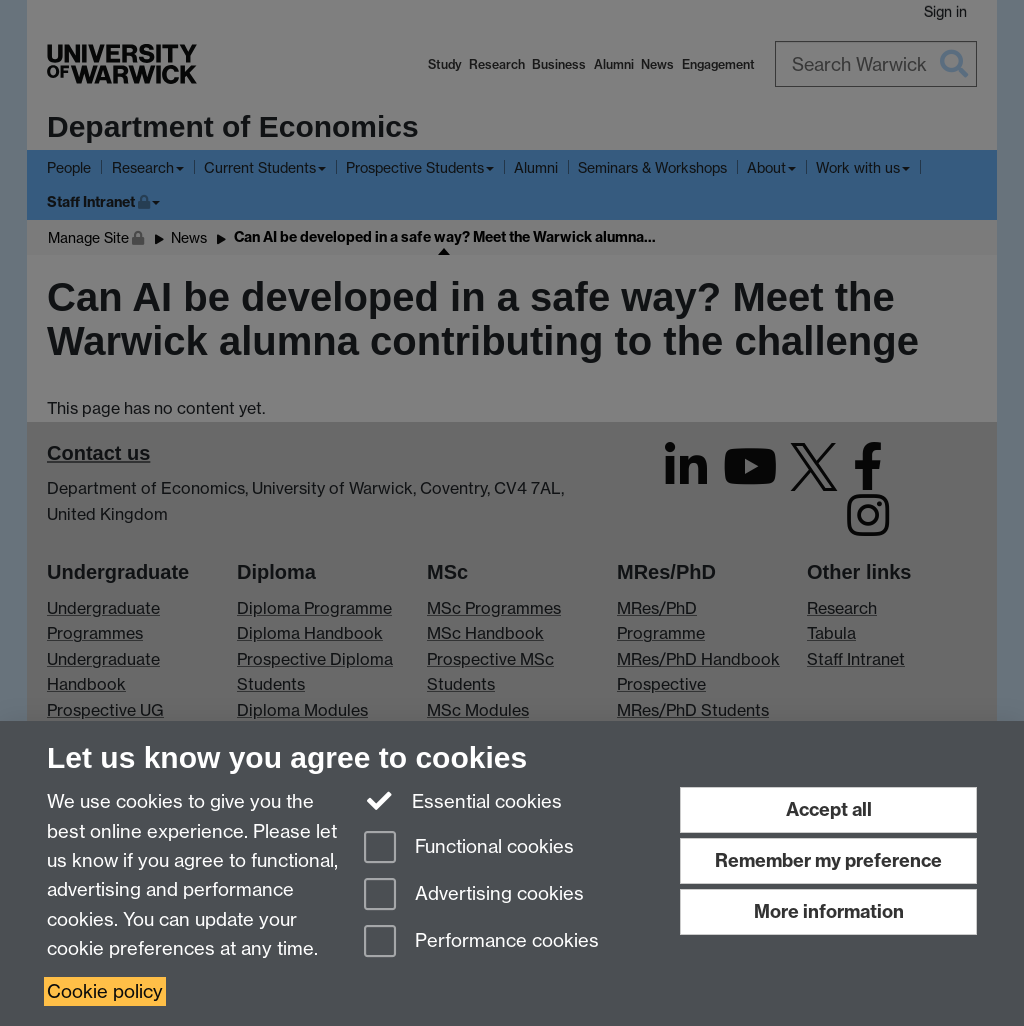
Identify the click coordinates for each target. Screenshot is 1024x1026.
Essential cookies (463, 800)
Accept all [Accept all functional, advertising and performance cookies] (829, 809)
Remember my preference (828, 860)
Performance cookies (481, 942)
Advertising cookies (474, 895)
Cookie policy (105, 991)
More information (829, 911)
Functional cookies (469, 848)
